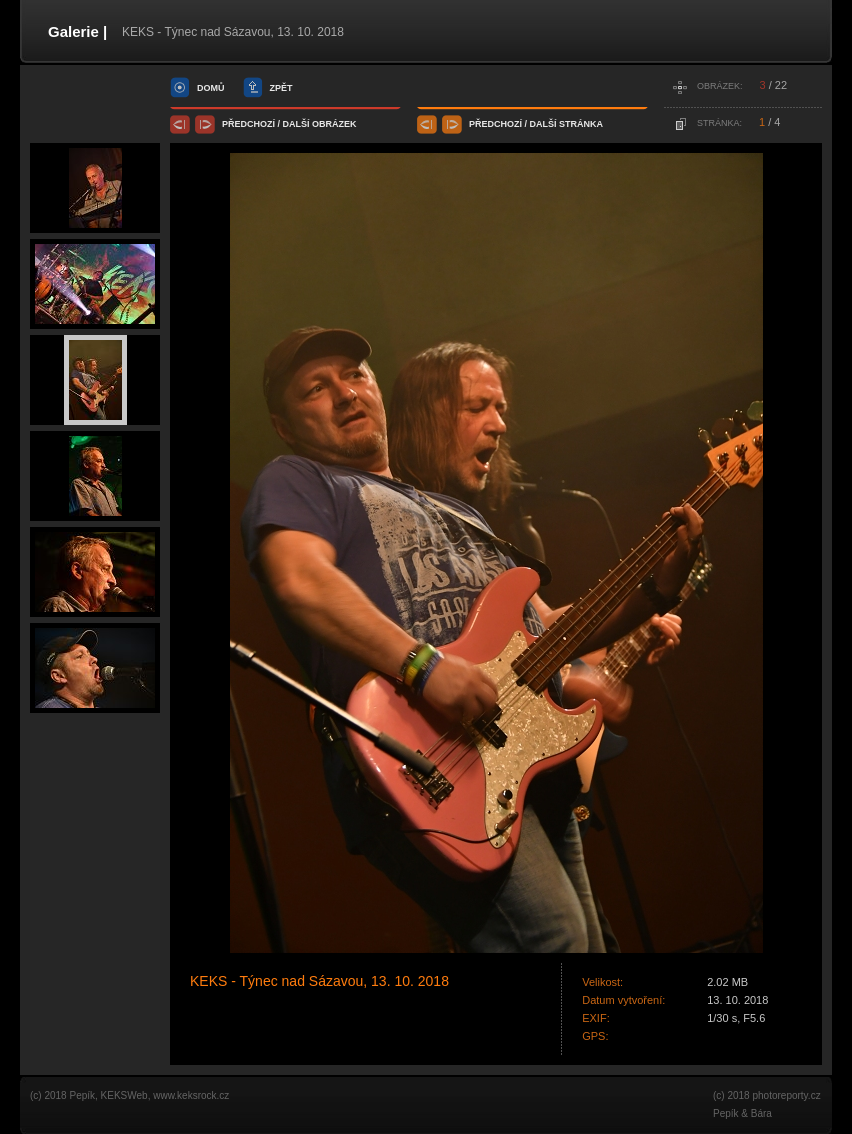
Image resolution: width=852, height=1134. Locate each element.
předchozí (248, 124)
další (296, 124)
